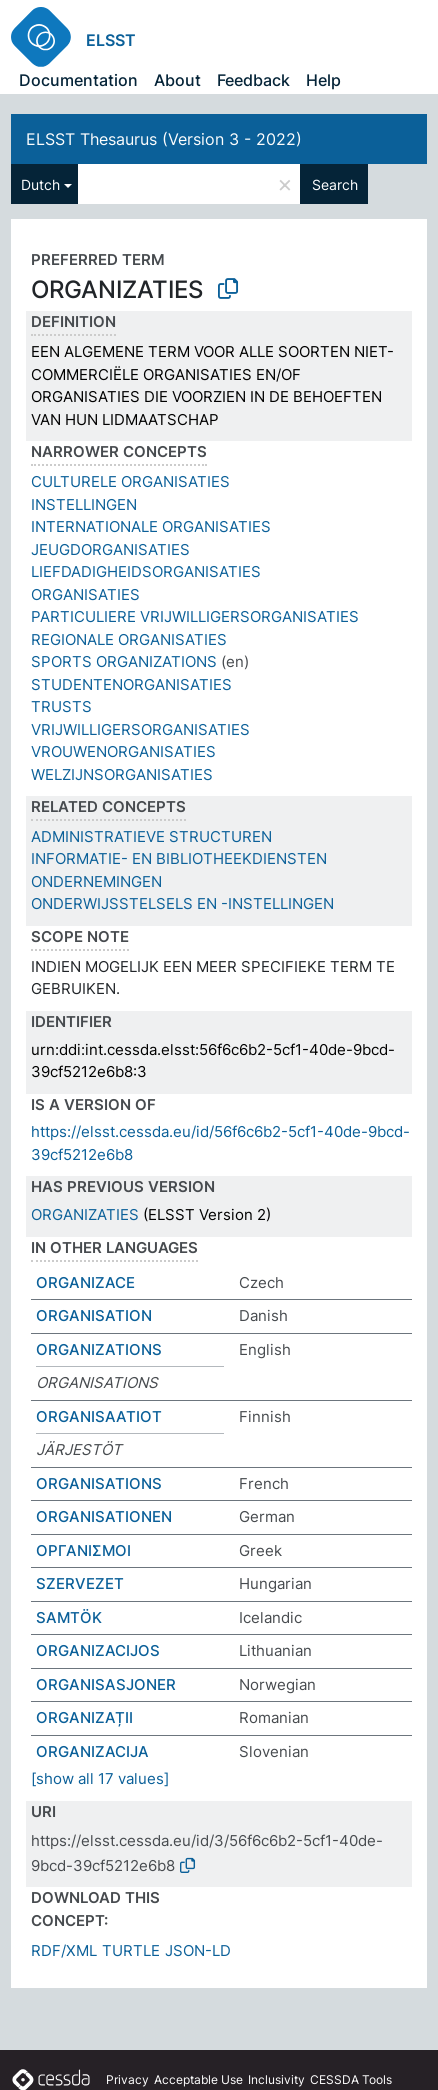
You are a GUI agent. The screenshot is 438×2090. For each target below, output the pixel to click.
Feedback (253, 80)
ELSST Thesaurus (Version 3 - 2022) (164, 139)
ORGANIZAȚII (84, 1717)
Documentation (78, 80)
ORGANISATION (94, 1315)
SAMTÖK (69, 1617)
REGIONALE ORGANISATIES (129, 639)
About (177, 80)
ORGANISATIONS (99, 1483)
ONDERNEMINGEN (96, 881)
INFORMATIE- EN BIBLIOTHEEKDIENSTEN (179, 858)
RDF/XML (64, 1950)
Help (323, 80)
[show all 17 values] (100, 1778)
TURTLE (131, 1950)
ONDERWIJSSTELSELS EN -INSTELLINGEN (182, 903)
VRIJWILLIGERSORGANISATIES (140, 729)
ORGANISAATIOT (99, 1416)
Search (335, 184)
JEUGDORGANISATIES (110, 549)
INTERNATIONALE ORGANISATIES (151, 526)
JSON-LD (198, 1950)
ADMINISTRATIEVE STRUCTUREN (151, 836)
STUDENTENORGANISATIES (131, 684)
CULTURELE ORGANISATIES (130, 481)
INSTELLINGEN (84, 504)
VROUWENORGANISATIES (123, 751)
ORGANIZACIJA (92, 1751)
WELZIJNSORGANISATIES (122, 774)
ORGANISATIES (85, 594)
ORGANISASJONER (106, 1684)
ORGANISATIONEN (104, 1516)
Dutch (40, 184)
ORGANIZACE (85, 1282)
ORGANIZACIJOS (98, 1650)
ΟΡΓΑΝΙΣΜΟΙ (83, 1550)
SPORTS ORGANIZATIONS (124, 661)
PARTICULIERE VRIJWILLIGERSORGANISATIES (195, 616)
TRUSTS (61, 706)
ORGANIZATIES (85, 1214)
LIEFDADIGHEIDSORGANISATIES (146, 571)
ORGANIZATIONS (99, 1349)
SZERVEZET (80, 1583)
